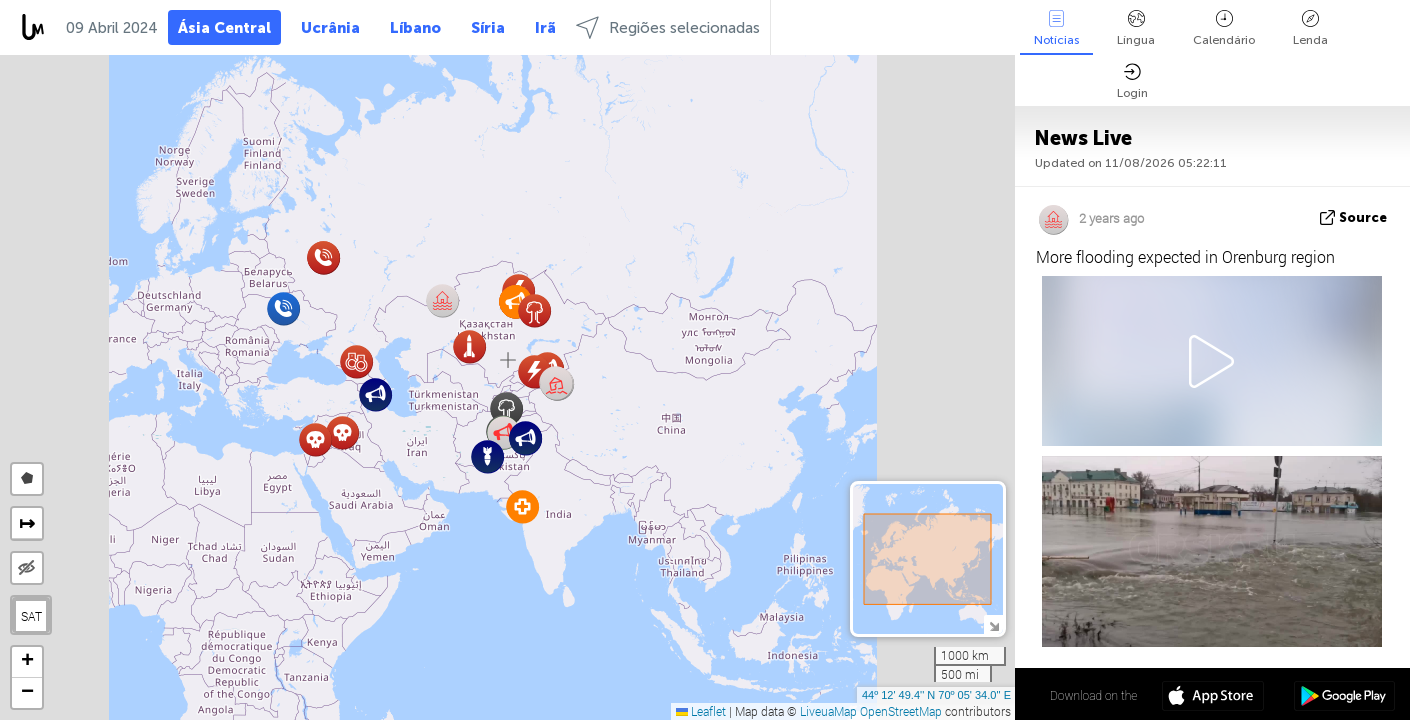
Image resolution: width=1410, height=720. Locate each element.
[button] (556, 383)
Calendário (1224, 28)
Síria (488, 28)
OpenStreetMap (901, 711)
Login (1132, 81)
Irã (545, 28)
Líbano (415, 28)
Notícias (1056, 28)
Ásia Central (224, 28)
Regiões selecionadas (668, 27)
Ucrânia (330, 28)
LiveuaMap (828, 711)
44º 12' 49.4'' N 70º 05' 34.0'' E (936, 695)
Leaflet (701, 711)
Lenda (1310, 28)
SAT (31, 616)
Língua (1136, 28)
